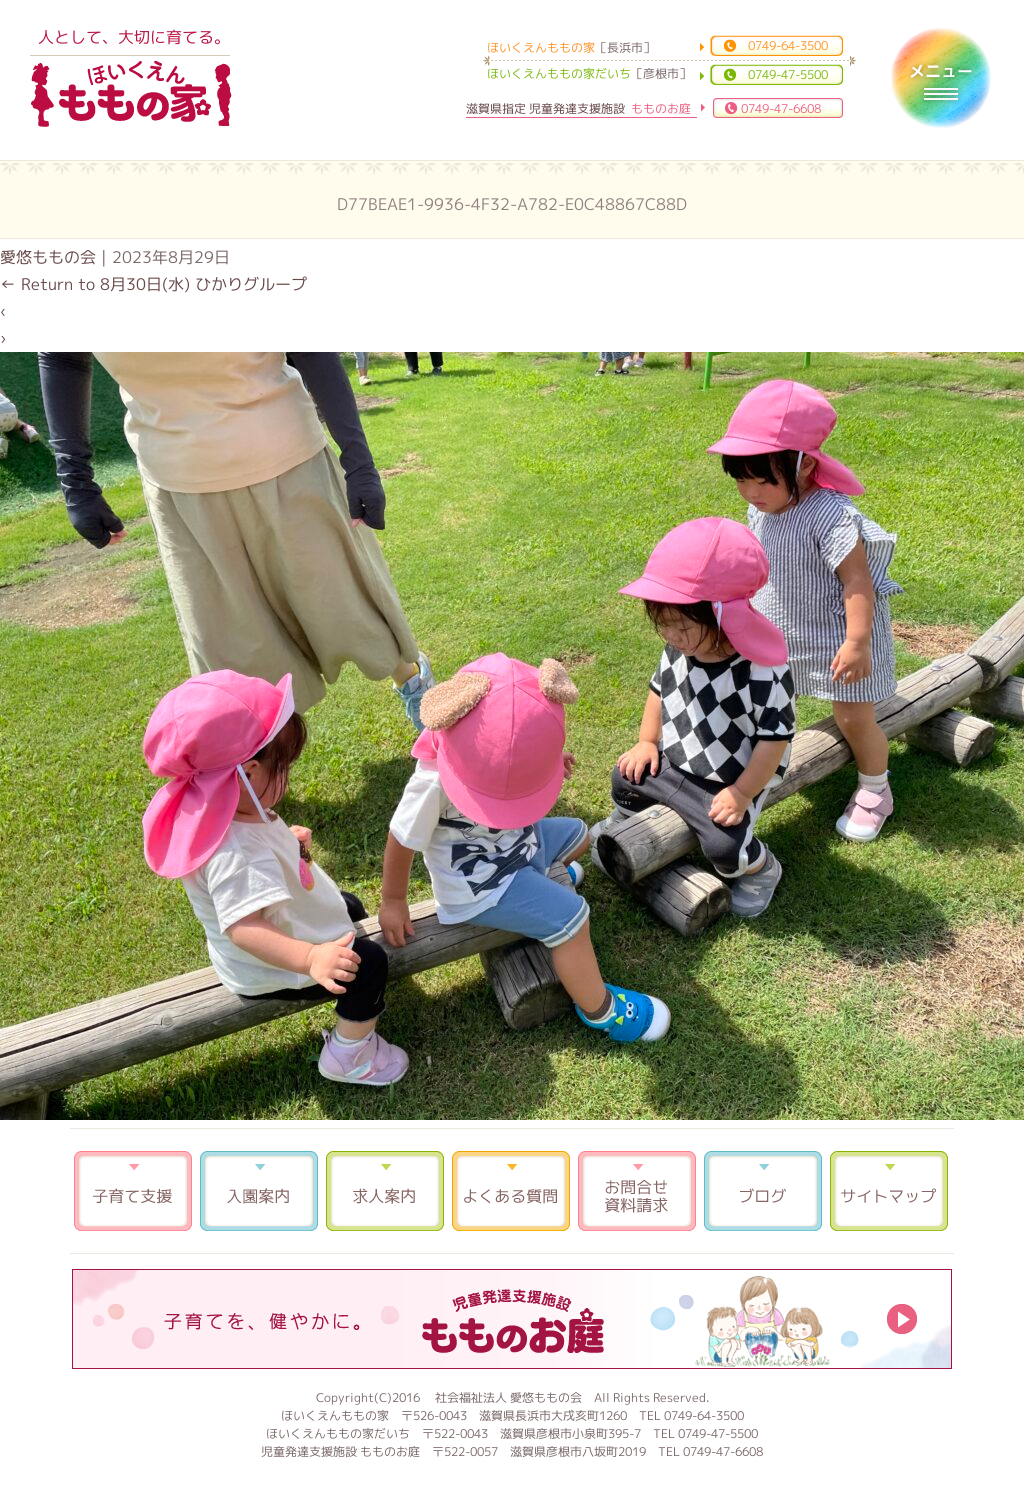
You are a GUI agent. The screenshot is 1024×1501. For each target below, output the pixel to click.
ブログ (763, 1191)
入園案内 (259, 1191)
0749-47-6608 (781, 108)
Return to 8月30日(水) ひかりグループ (153, 284)
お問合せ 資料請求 (637, 1191)
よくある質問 (511, 1191)
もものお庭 (512, 1319)
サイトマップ (889, 1191)
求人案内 (385, 1191)
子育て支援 (133, 1191)
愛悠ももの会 (48, 257)
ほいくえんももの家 (131, 95)
